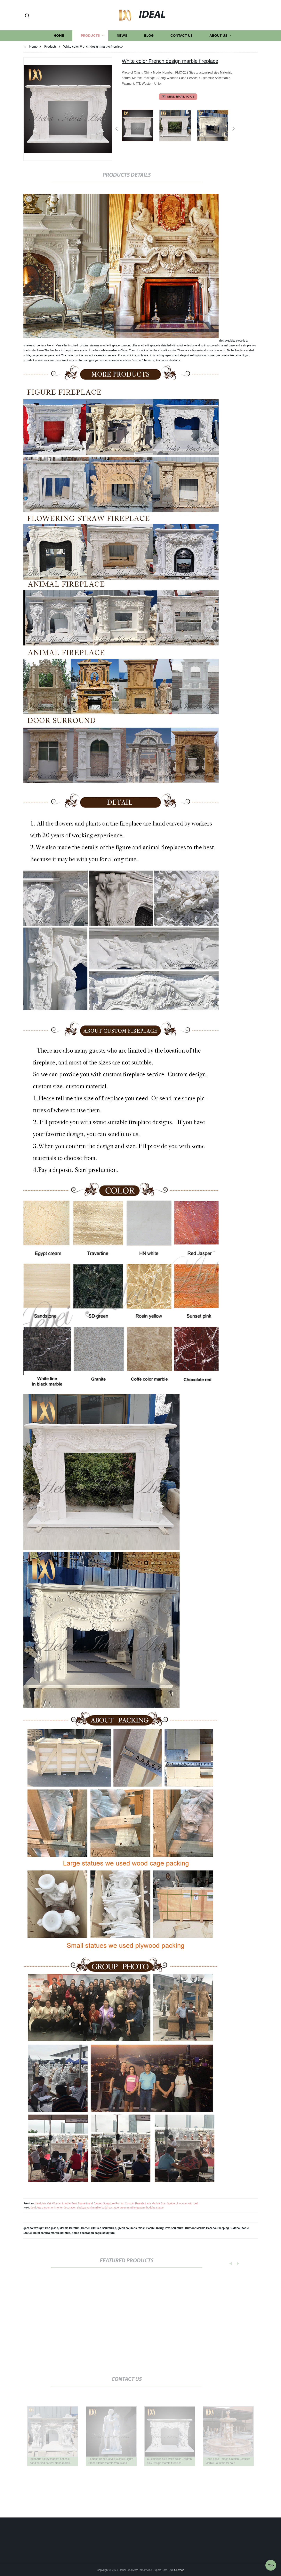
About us (218, 73)
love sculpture (174, 2228)
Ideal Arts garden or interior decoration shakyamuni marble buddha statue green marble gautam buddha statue (97, 2207)
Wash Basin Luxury (150, 2228)
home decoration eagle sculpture (93, 2232)
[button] (27, 16)
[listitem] (140, 127)
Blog (149, 73)
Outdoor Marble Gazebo (200, 2228)
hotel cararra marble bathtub (51, 2232)
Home (59, 73)
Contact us (181, 73)
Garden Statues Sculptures (98, 2228)
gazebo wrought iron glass (40, 2228)
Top (271, 2564)
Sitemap (179, 2570)
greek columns (127, 2228)
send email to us (178, 97)
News (122, 73)
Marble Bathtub (69, 2228)
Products (90, 73)
